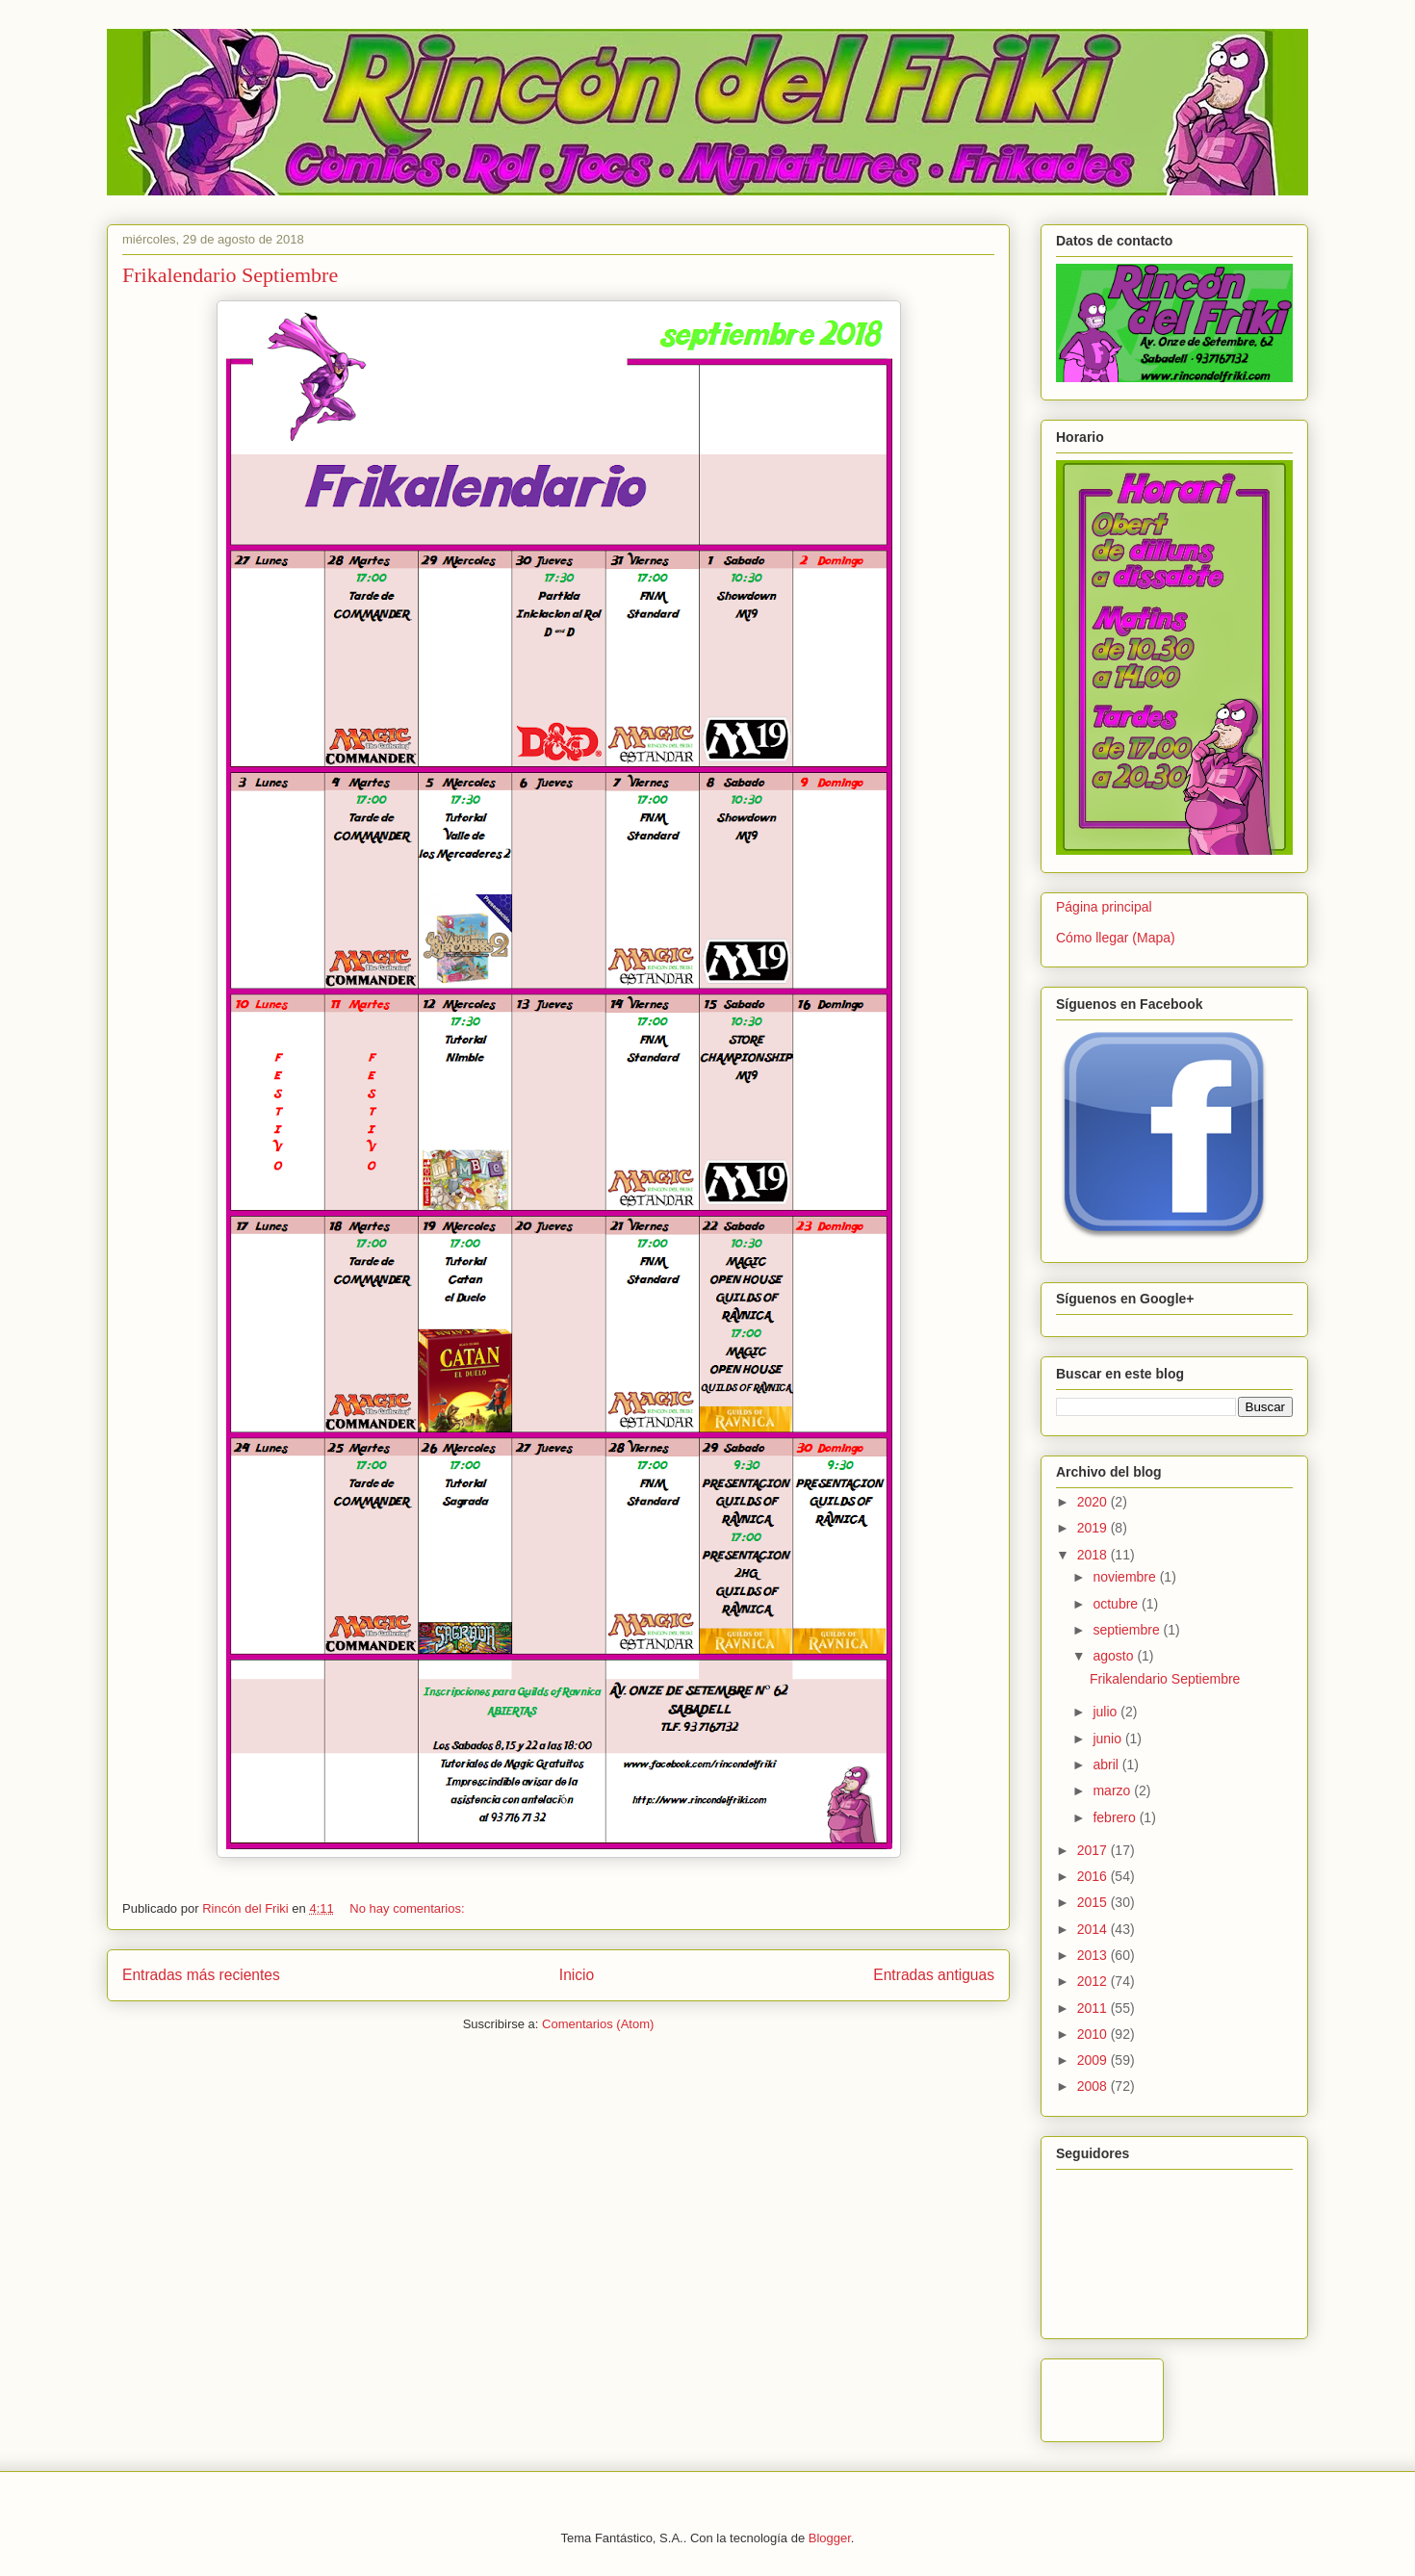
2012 (1094, 1981)
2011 (1094, 2008)
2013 (1094, 1955)
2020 (1094, 1501)
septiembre (1128, 1629)
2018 (1094, 1554)
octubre (1117, 1603)
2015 (1094, 1902)
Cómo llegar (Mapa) (1115, 937)
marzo (1113, 1790)
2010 (1094, 2034)
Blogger (830, 2538)
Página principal (1104, 906)
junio (1108, 1738)
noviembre (1126, 1576)
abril (1107, 1764)
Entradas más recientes (201, 1975)
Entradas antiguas (933, 1975)
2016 (1094, 1876)
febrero (1116, 1817)
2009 (1094, 2060)
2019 (1094, 1527)
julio (1106, 1711)
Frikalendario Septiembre (230, 275)
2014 (1094, 1929)
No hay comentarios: (406, 1908)
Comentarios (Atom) (598, 2024)
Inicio (576, 1975)
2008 (1094, 2086)
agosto (1115, 1655)
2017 (1094, 1850)
